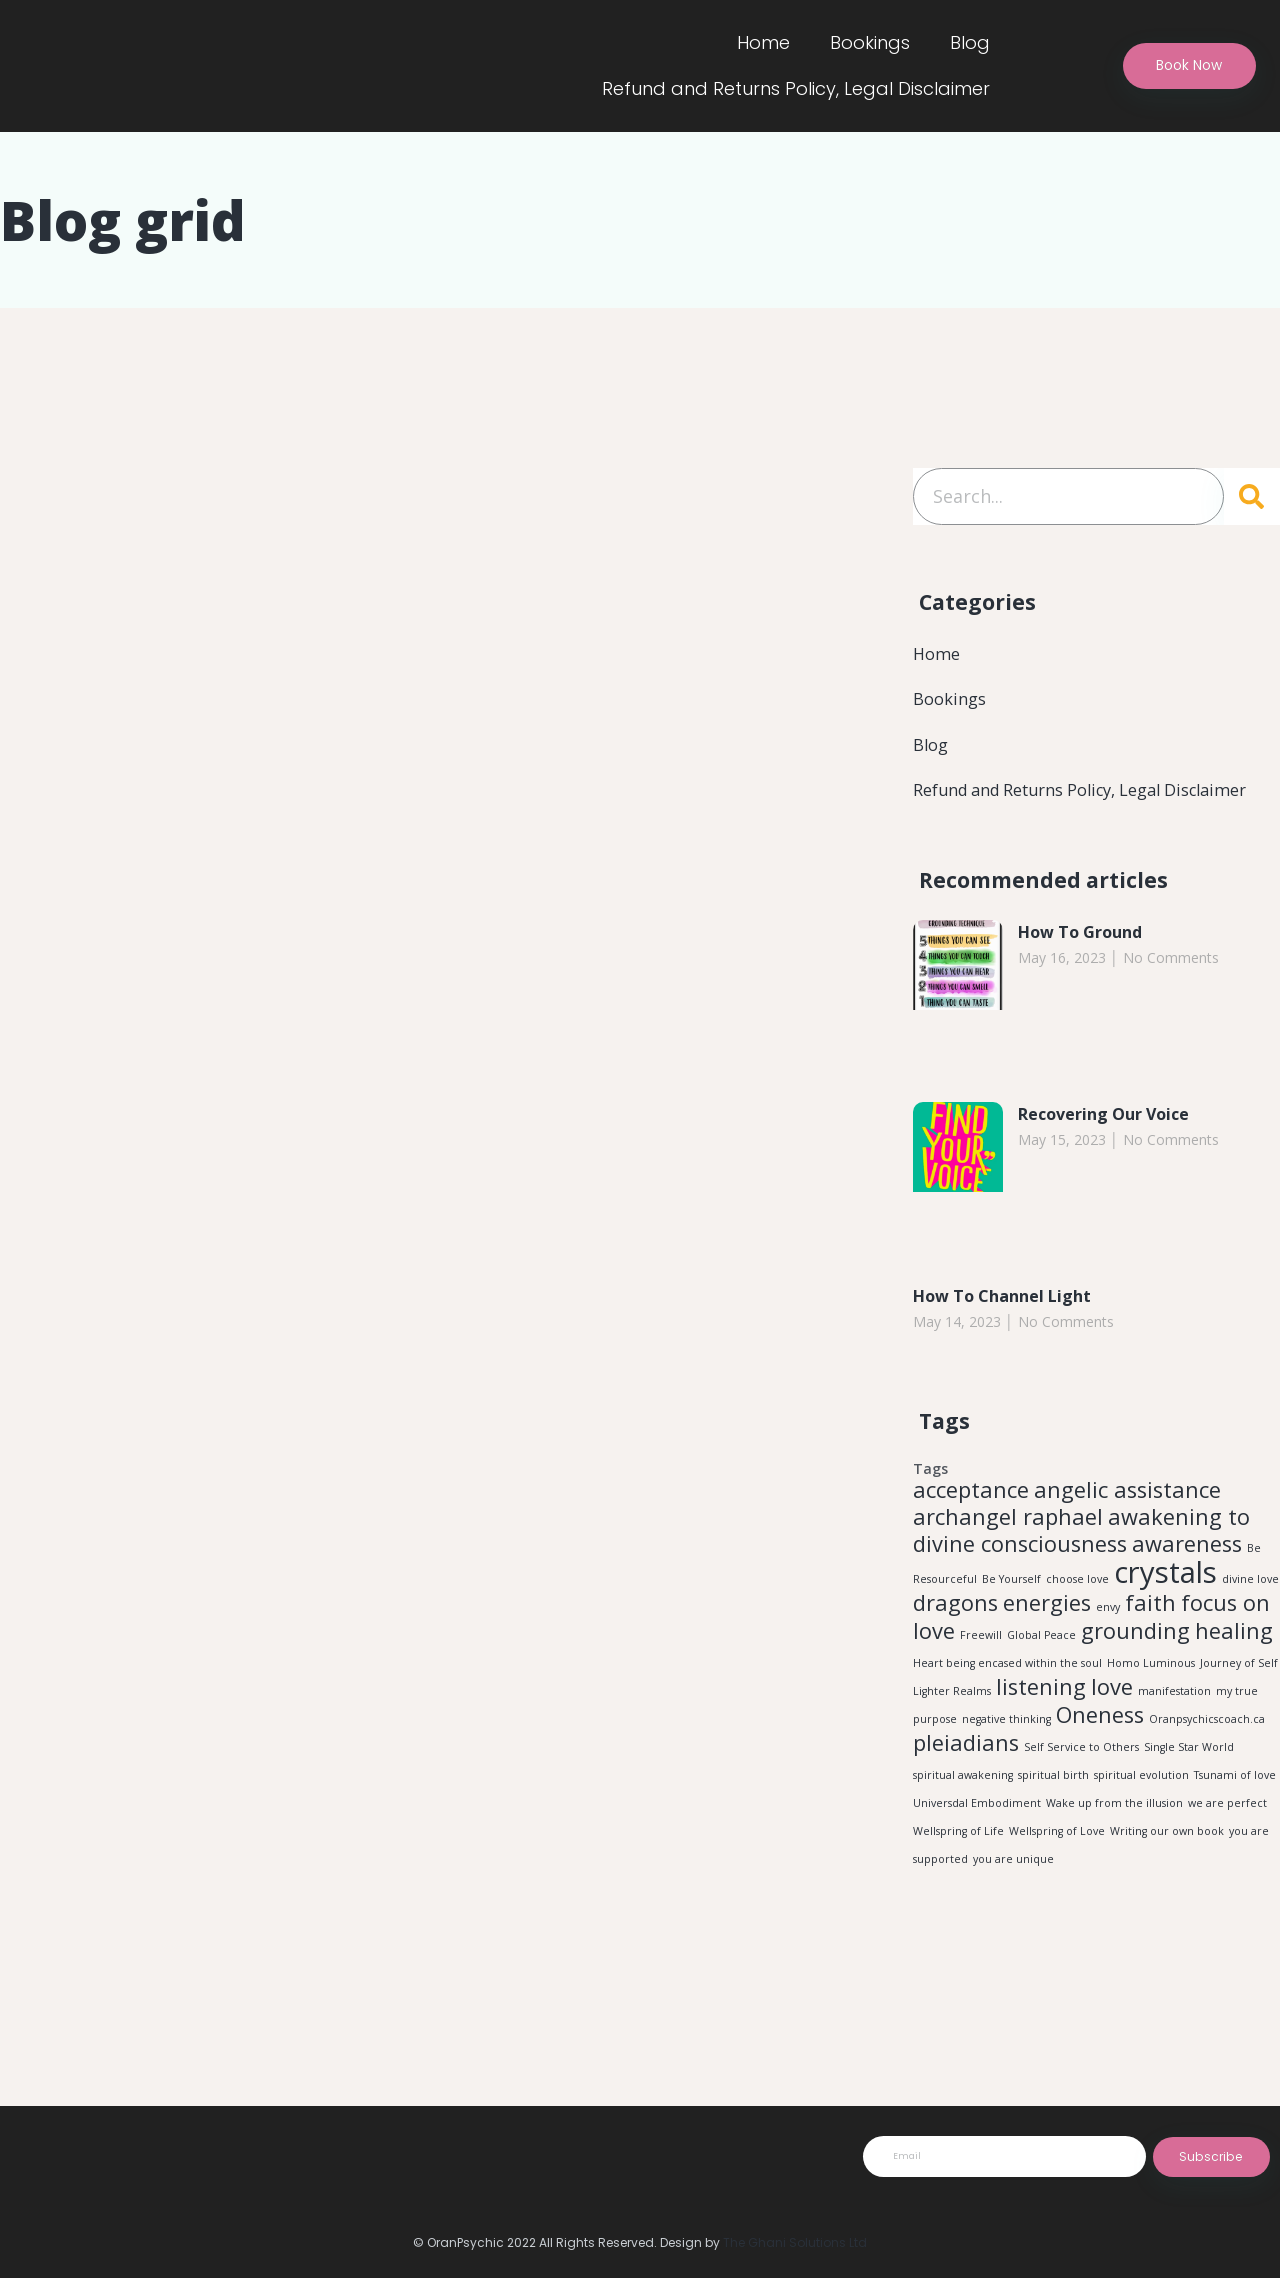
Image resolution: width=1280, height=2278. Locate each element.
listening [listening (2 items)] (1041, 1743)
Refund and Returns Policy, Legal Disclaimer (796, 88)
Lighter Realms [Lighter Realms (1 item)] (952, 1748)
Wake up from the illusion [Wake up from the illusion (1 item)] (1114, 1872)
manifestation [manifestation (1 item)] (1174, 1748)
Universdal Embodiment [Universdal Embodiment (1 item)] (977, 1872)
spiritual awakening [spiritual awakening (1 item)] (963, 1842)
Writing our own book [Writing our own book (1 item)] (1167, 1902)
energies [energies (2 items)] (1047, 1649)
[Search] (1252, 496)
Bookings (870, 42)
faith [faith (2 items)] (1150, 1649)
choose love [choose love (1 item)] (1077, 1622)
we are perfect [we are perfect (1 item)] (1227, 1872)
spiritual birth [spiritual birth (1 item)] (1053, 1842)
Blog (970, 42)
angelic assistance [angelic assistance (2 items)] (1127, 1525)
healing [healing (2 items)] (1234, 1681)
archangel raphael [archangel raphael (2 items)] (1008, 1554)
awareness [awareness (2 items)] (1187, 1583)
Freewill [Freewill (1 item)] (981, 1686)
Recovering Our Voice (1114, 1147)
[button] (1176, 66)
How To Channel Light (1013, 1329)
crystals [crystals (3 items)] (1165, 1615)
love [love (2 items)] (1112, 1743)
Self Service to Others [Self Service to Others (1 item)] (1081, 1812)
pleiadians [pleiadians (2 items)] (966, 1807)
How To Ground (1088, 965)
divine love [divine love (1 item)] (1250, 1622)
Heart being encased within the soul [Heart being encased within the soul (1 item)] (1007, 1716)
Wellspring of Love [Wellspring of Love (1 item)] (1057, 1902)
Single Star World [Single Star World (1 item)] (1189, 1812)
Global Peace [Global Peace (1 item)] (1041, 1686)
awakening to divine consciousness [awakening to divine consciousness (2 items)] (1081, 1569)
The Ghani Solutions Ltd (795, 2242)
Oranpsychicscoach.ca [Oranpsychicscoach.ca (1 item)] (1207, 1780)
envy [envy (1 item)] (1108, 1654)
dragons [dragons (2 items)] (955, 1649)
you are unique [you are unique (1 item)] (1013, 1932)
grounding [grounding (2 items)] (1135, 1681)
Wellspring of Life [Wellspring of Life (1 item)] (958, 1902)
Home (763, 42)
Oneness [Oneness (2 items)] (1100, 1775)
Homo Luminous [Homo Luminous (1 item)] (1151, 1716)
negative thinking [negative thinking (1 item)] (1006, 1780)
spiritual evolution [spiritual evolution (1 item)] (1141, 1842)
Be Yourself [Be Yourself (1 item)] (1011, 1622)
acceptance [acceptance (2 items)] (971, 1525)
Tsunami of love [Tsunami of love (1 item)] (1235, 1842)
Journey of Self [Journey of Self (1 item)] (1239, 1716)
